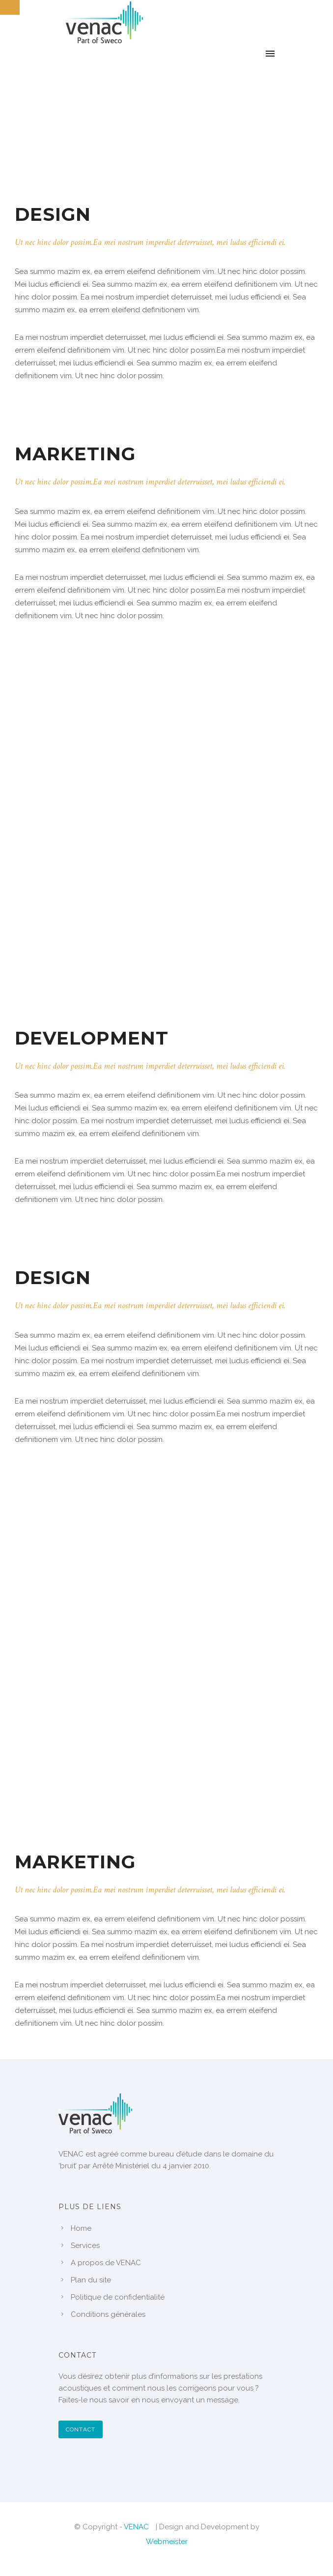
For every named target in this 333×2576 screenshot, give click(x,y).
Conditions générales (108, 2314)
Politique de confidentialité (118, 2297)
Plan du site (91, 2280)
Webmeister (167, 2541)
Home (81, 2228)
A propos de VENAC (106, 2262)
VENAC (136, 2526)
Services (85, 2245)
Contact (80, 2429)
